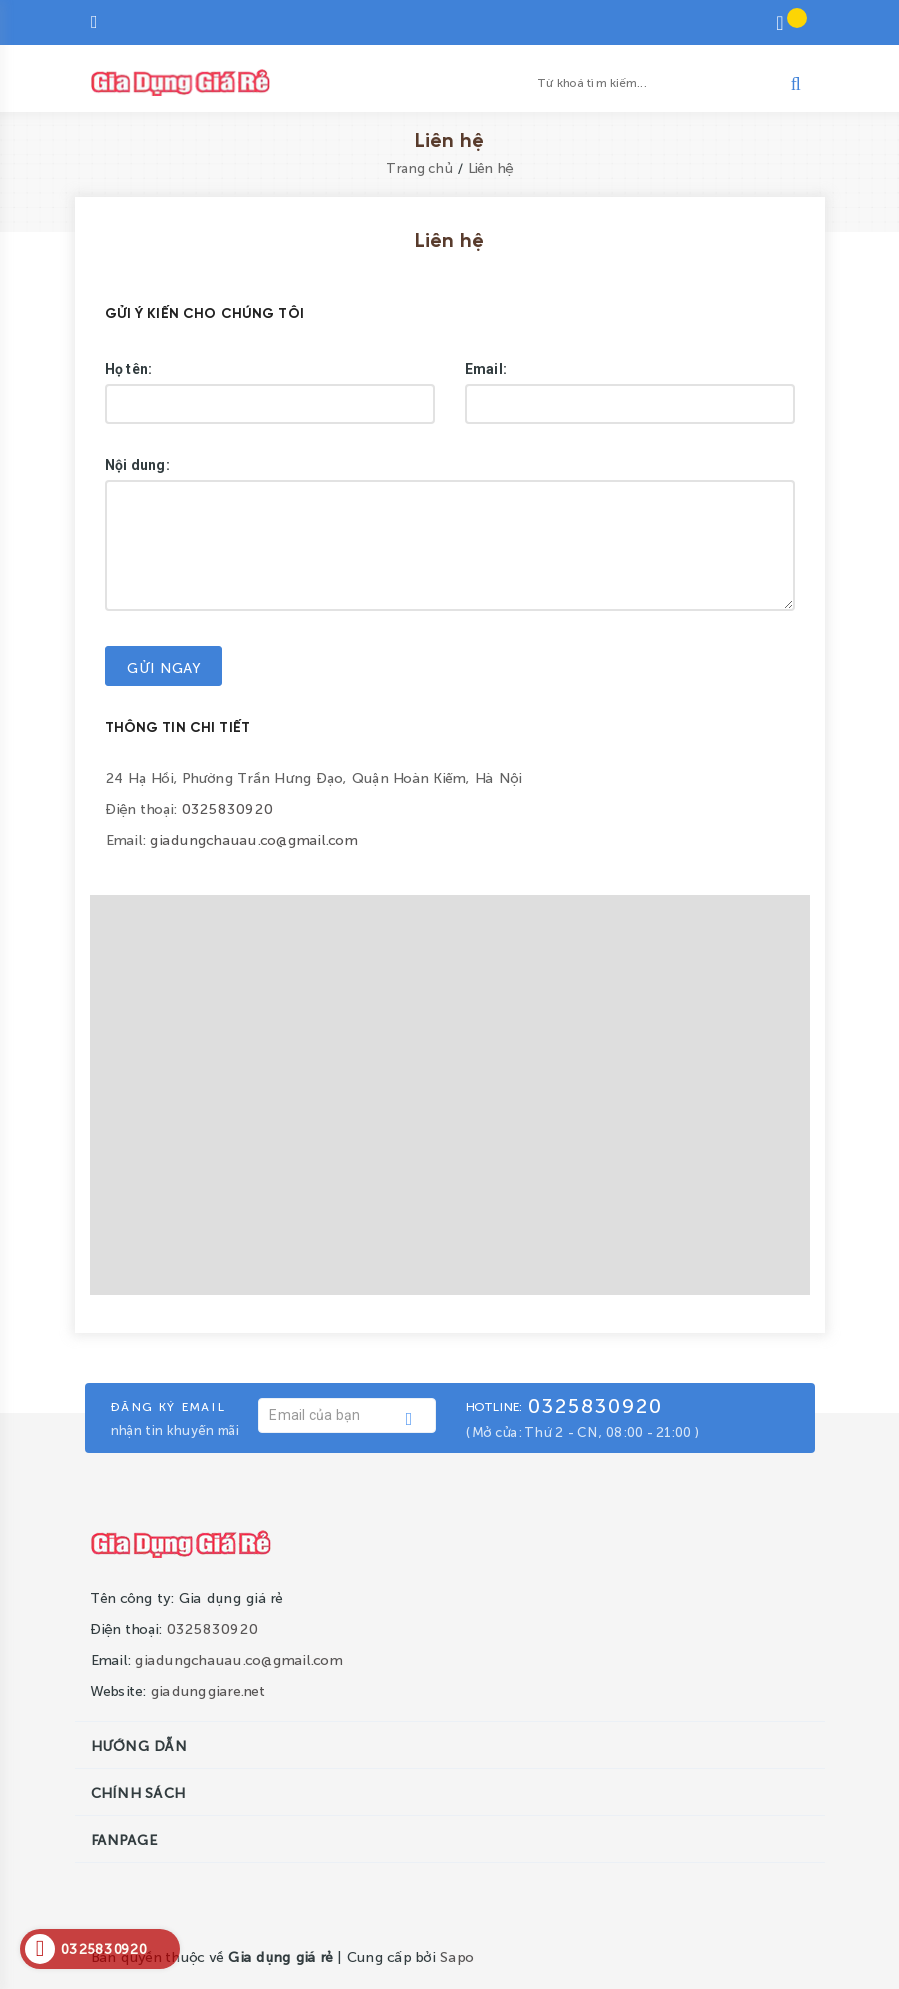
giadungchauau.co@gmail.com (253, 839)
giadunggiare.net (207, 1690)
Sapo (456, 1956)
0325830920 (227, 808)
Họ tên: (129, 369)
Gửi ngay (163, 667)
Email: (486, 369)
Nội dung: (137, 465)
